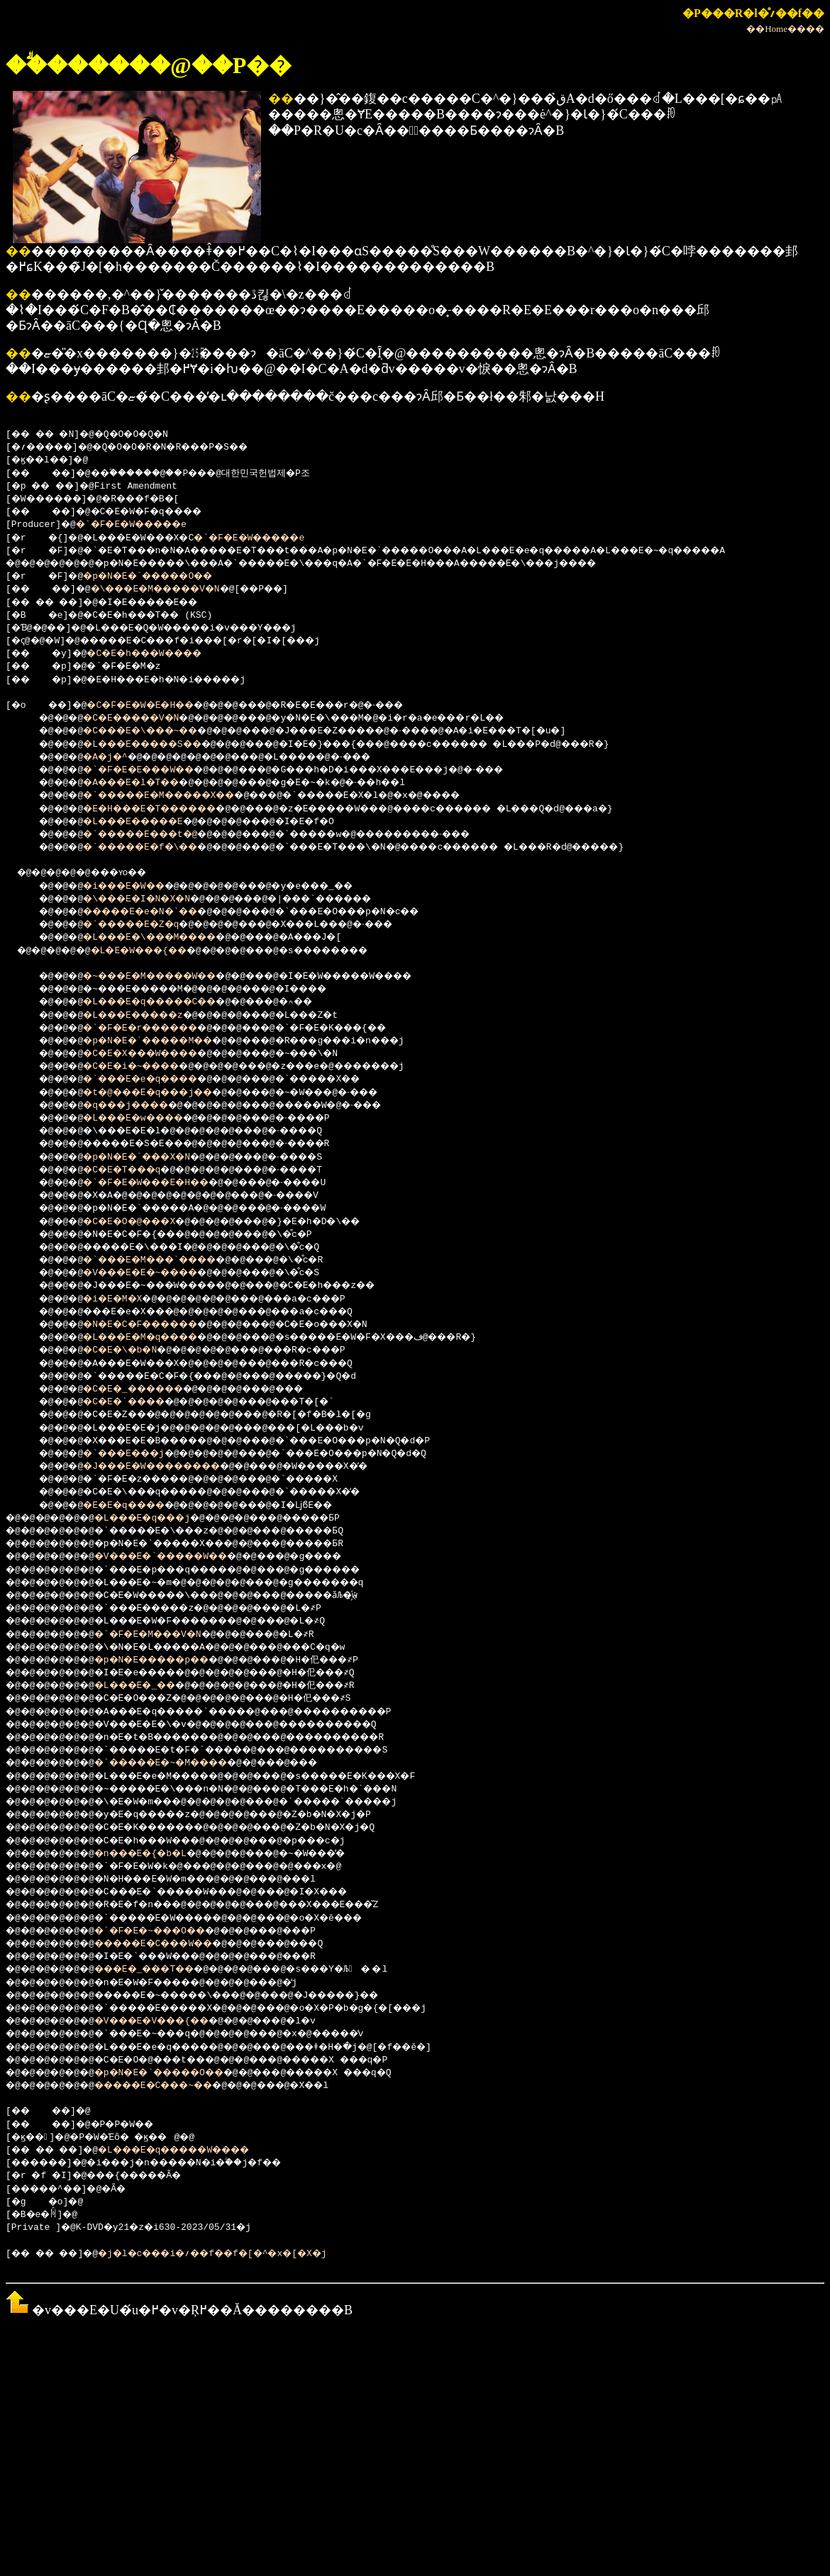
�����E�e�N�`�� (155, 912)
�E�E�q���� (136, 1505)
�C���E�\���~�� (155, 731)
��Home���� (785, 28)
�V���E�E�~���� (155, 1273)
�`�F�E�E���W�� (152, 770)
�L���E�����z (147, 1015)
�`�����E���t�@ (155, 834)
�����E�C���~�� (174, 2086)
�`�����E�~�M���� (182, 1763)
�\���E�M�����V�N (175, 589)
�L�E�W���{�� (155, 951)
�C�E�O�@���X (141, 1222)
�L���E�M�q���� (155, 1337)
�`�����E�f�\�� (155, 847)
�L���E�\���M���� (166, 937)
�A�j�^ (113, 757)
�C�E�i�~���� (144, 1066)
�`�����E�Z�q (144, 924)
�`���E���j (136, 1454)
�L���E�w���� (147, 1118)
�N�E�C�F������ (155, 1324)
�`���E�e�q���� (155, 1079)
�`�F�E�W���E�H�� (161, 1183)
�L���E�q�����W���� (199, 2150)
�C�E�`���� (136, 1402)
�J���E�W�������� (169, 1466)
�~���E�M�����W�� (166, 976)
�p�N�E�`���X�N (150, 1157)
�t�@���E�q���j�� (163, 1093)
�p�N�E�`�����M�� (163, 1041)
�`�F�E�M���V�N (166, 1634)
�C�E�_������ (147, 1389)
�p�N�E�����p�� (171, 1660)
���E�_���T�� (163, 1969)
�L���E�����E (147, 822)
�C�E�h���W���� (160, 654)
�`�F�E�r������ (155, 1028)
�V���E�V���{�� (171, 2021)
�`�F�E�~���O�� (168, 1931)
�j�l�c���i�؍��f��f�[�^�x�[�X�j (241, 2254)
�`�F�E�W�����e (140, 524)
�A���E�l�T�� (144, 783)
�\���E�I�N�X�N (150, 899)
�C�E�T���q (133, 1170)
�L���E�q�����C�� (166, 1002)
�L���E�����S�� (158, 744)
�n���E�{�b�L (157, 1854)
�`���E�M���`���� (166, 1260)
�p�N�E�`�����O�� (163, 576)
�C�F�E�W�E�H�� (155, 705)
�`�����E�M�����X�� (177, 795)
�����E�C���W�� (174, 1944)
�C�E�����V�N (144, 718)
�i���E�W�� (136, 886)
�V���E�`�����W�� (182, 1556)
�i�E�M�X (122, 1299)
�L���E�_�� (152, 1686)
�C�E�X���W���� (155, 1054)
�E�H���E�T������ (166, 809)
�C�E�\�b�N (130, 1350)
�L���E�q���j (160, 1518)
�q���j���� (138, 1105)
